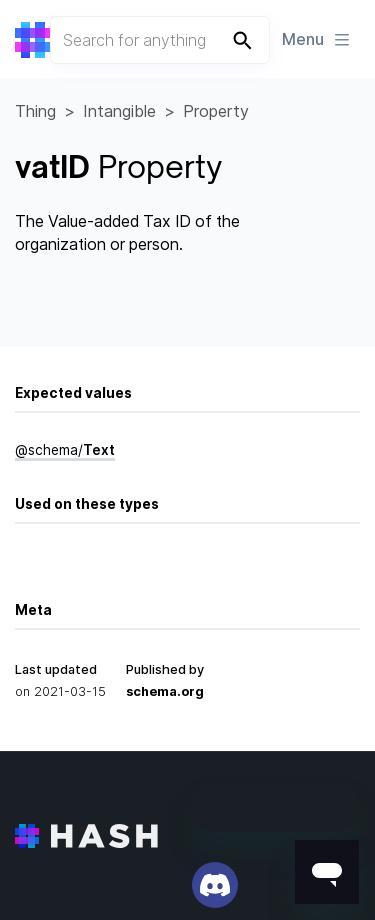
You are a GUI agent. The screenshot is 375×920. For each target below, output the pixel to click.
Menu (317, 39)
